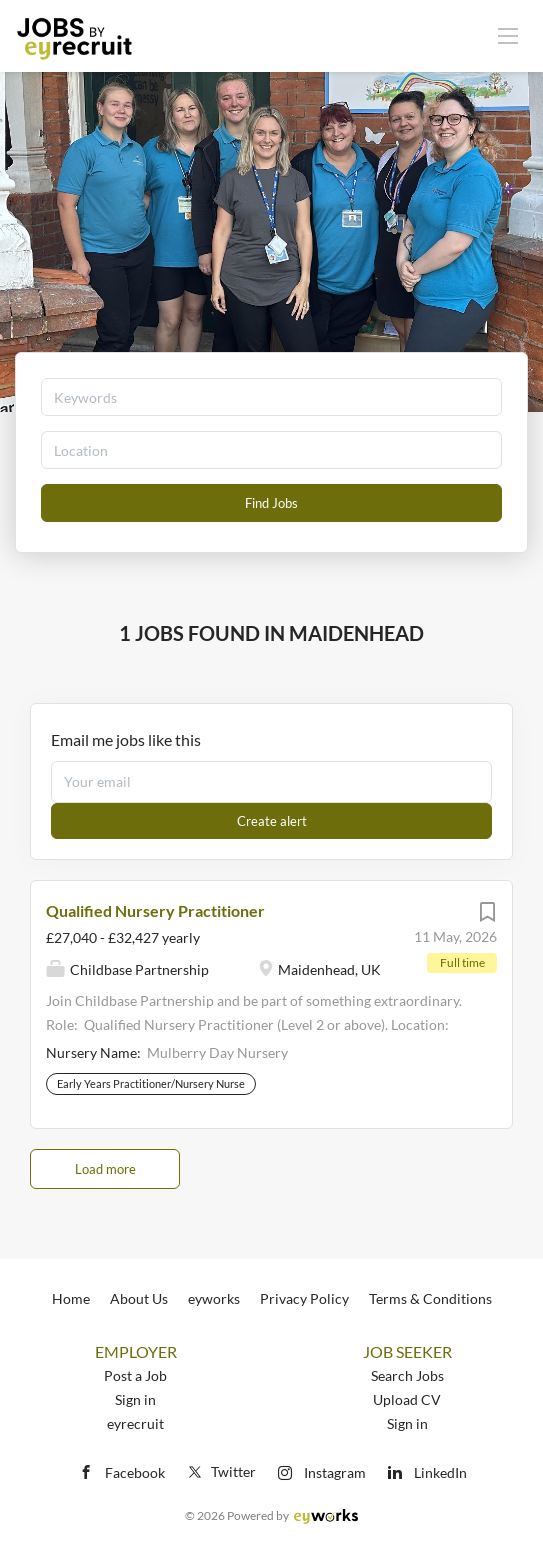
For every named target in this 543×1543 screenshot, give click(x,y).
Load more (105, 1169)
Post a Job (135, 1375)
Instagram (335, 1472)
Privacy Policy (304, 1298)
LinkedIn (440, 1472)
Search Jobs (407, 1375)
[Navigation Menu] (508, 35)
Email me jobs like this (126, 739)
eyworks (214, 1298)
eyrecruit (135, 1423)
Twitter (220, 1471)
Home (71, 1298)
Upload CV (407, 1399)
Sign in (135, 1399)
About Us (139, 1298)
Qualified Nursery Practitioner (155, 910)
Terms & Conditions (430, 1298)
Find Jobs (271, 503)
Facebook (135, 1472)
